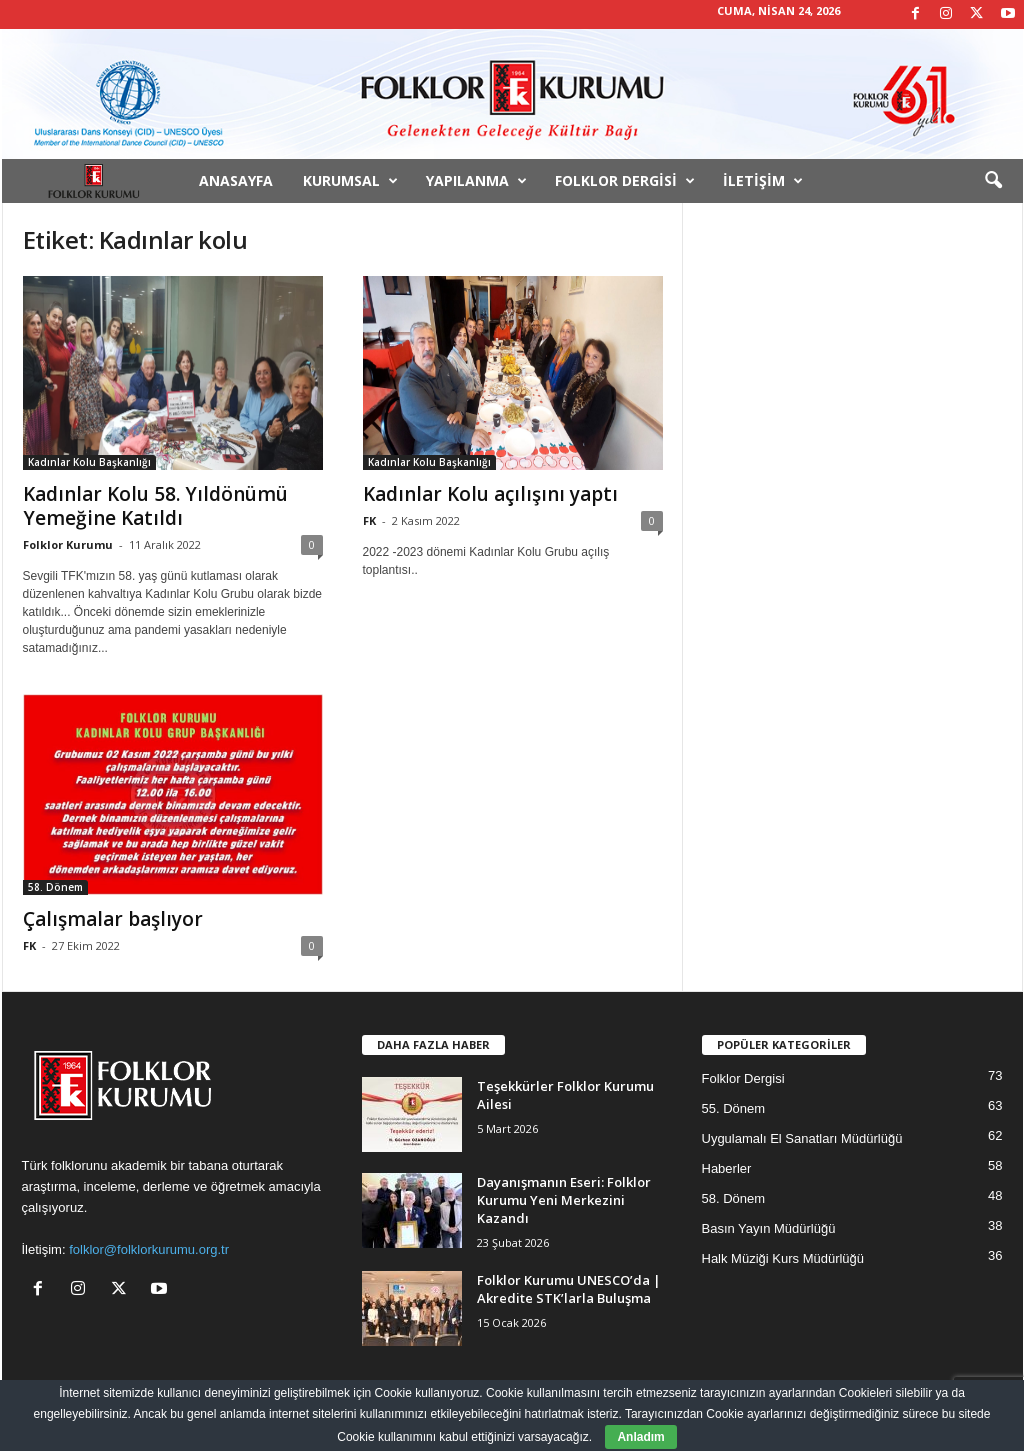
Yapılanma (476, 181)
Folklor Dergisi (625, 181)
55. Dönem (734, 1108)
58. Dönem (55, 887)
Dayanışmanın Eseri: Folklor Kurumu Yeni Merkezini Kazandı (564, 1200)
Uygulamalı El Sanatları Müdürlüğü (802, 1138)
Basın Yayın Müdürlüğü (769, 1228)
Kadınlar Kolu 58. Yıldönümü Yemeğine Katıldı (155, 506)
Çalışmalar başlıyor (113, 919)
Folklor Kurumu (68, 544)
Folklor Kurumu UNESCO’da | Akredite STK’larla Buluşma (569, 1289)
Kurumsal (350, 181)
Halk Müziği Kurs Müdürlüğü (783, 1258)
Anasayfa (236, 180)
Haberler (727, 1168)
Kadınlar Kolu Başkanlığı (89, 462)
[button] (993, 181)
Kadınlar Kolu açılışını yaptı (490, 494)
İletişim (763, 181)
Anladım (640, 1437)
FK (369, 520)
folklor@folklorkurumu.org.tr (149, 1249)
